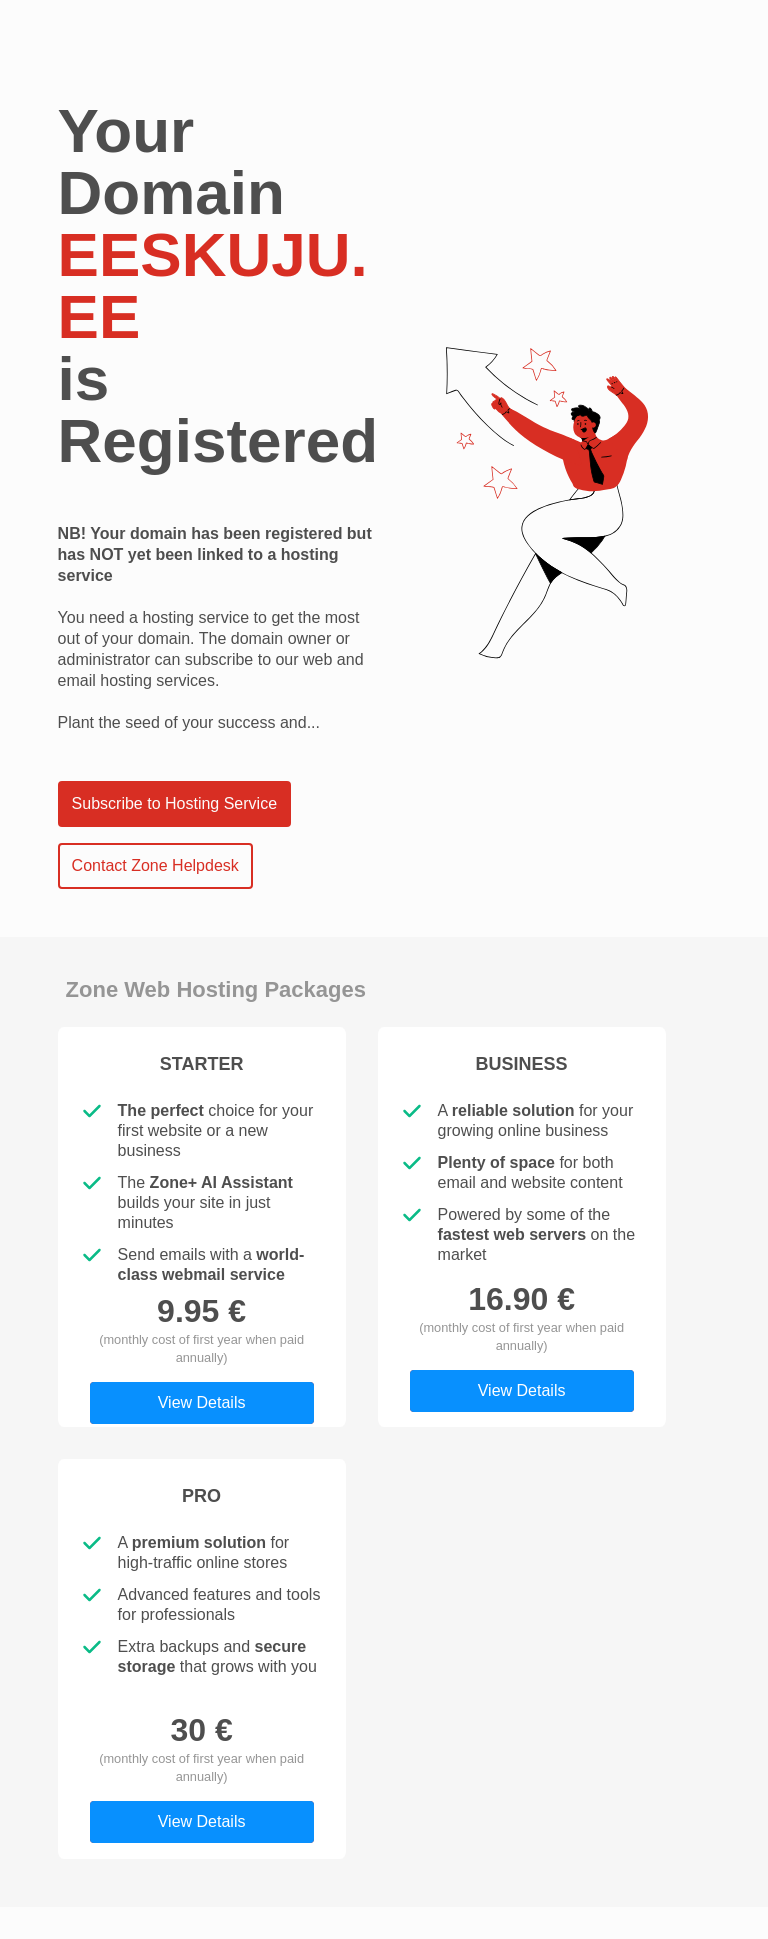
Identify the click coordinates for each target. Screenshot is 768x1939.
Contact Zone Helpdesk (155, 865)
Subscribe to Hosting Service (174, 803)
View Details (202, 1402)
